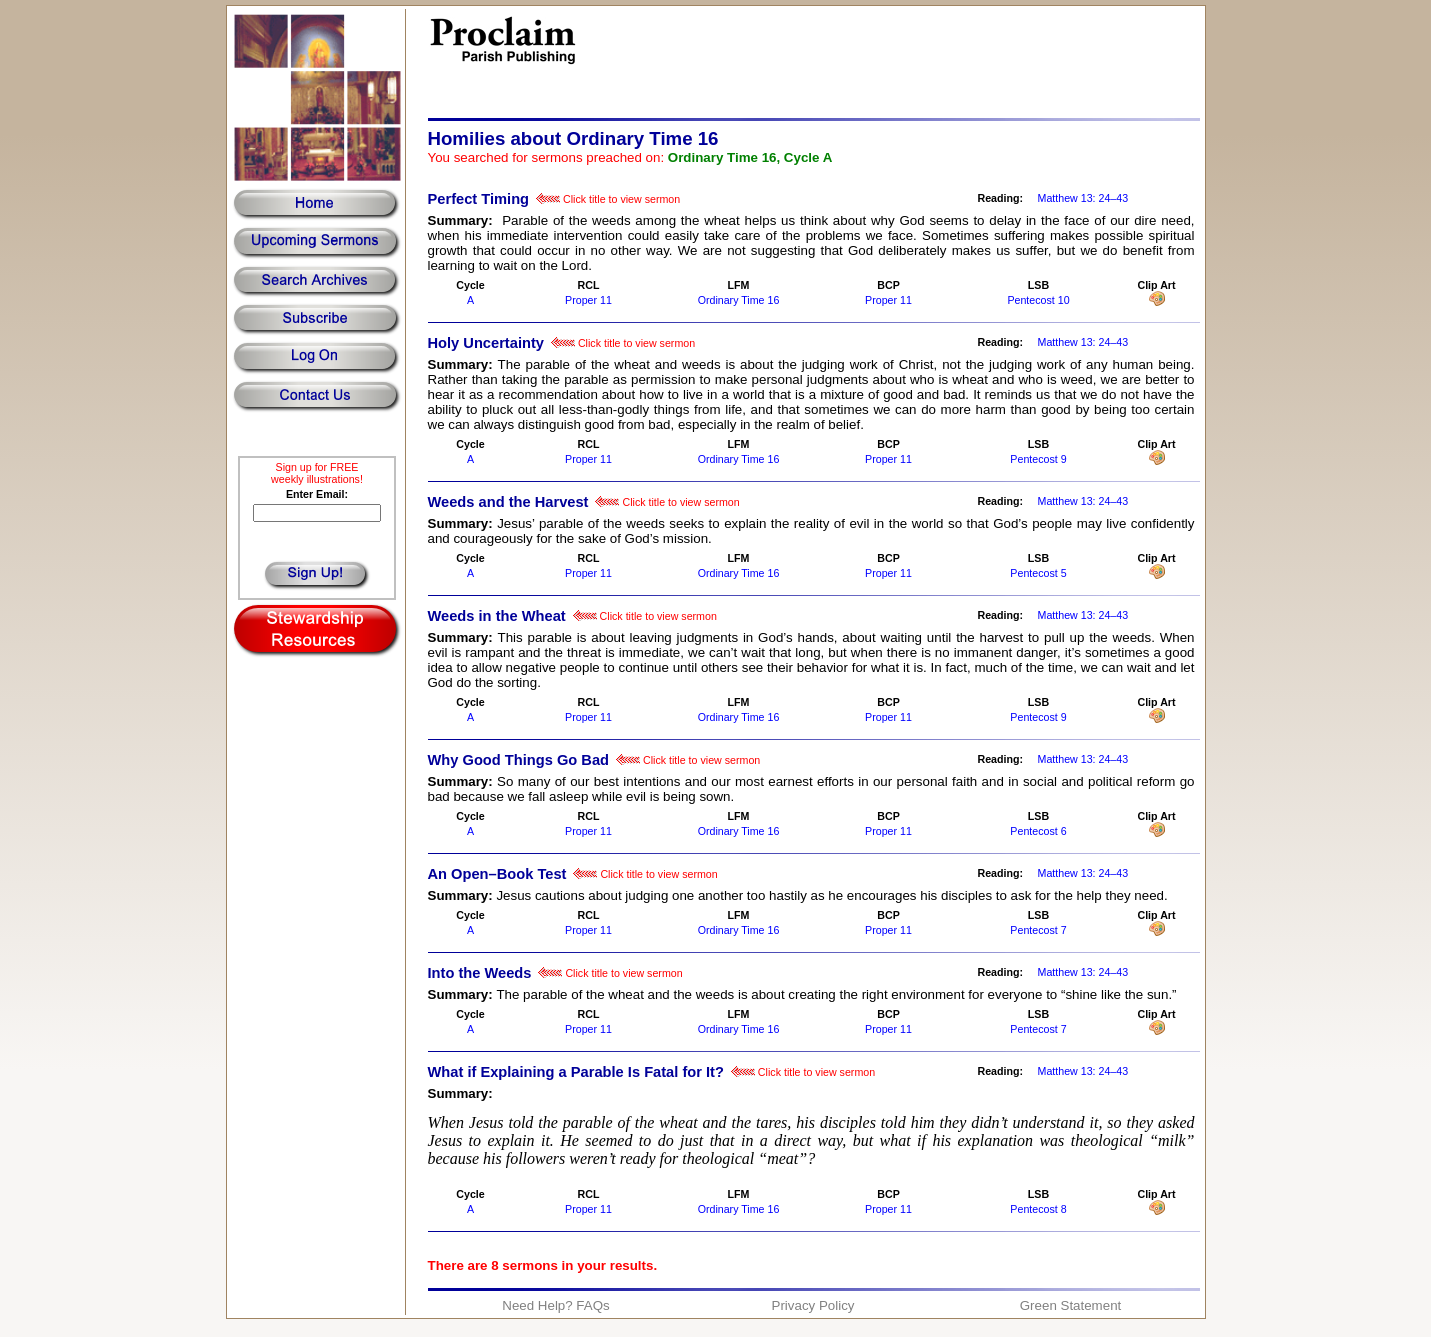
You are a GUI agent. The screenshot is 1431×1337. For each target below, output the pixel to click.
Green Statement (1071, 1305)
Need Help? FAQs (555, 1305)
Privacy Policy (813, 1305)
